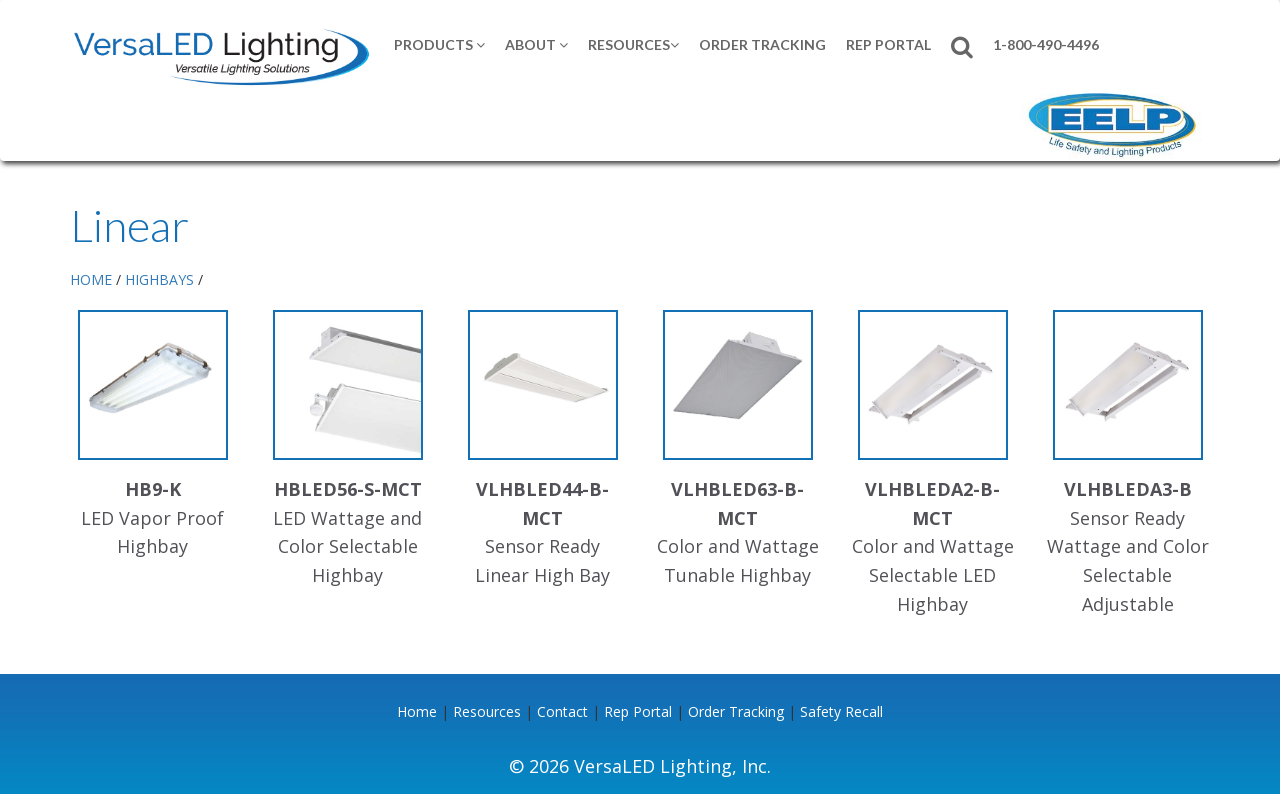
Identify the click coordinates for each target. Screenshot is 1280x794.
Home (417, 711)
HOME (91, 279)
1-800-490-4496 (1046, 44)
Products (439, 44)
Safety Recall (841, 711)
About (536, 44)
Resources (633, 44)
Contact (562, 711)
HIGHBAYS (159, 279)
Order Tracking (762, 44)
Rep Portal (638, 711)
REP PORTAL (888, 44)
